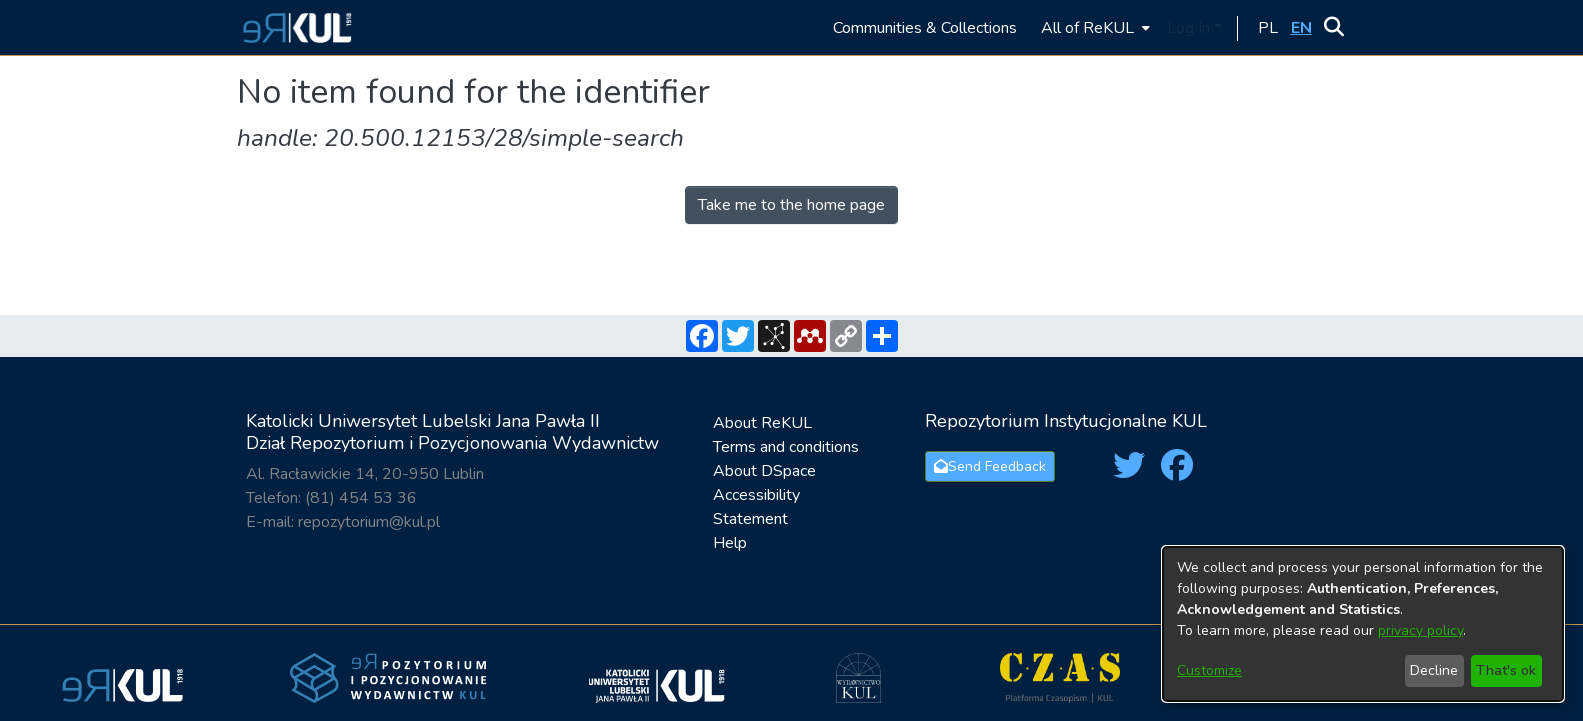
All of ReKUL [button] (1087, 28)
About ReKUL (762, 423)
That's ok (1506, 670)
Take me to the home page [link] (791, 205)
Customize (1209, 670)
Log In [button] (1190, 28)
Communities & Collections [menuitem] (925, 28)
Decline (1434, 670)
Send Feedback (990, 466)
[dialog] (1363, 624)
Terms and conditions (786, 447)
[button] (294, 27)
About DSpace (764, 471)
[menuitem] (1093, 27)
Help (730, 543)
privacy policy (1420, 630)
